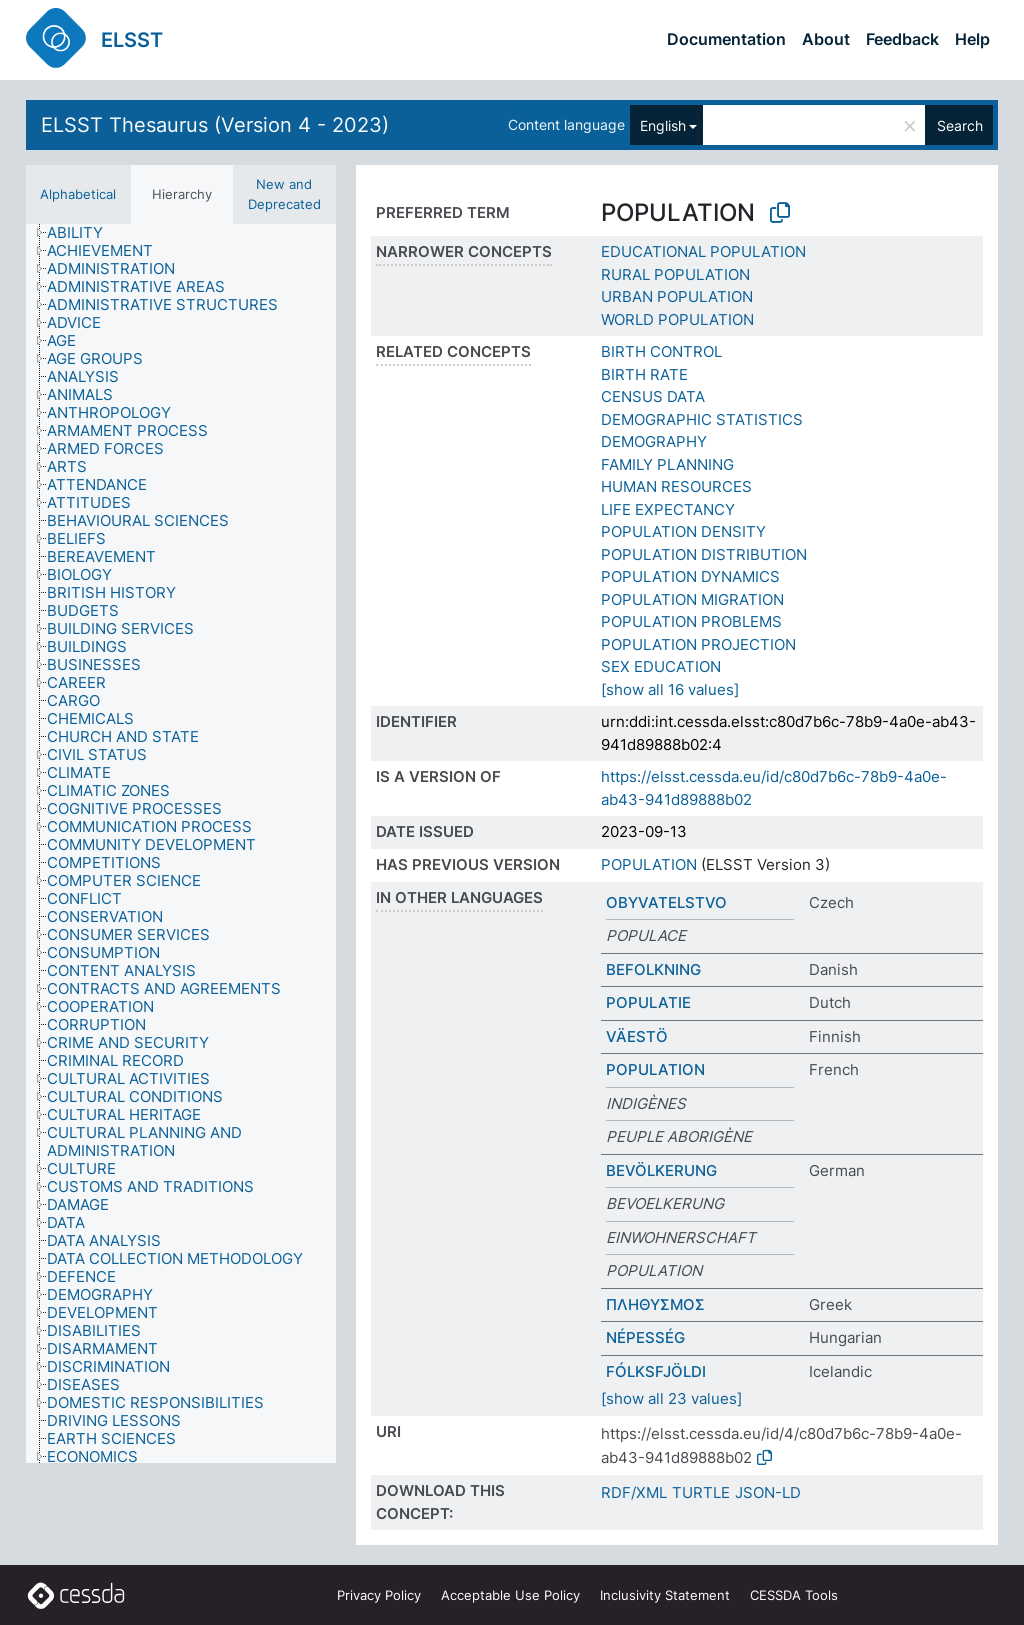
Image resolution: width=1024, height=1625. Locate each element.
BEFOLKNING (653, 969)
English (663, 125)
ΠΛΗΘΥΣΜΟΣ (655, 1304)
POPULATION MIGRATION (692, 599)
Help (972, 39)
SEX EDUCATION (661, 666)
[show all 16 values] (670, 689)
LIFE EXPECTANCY (668, 509)
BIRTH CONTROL (661, 351)
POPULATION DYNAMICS (690, 576)
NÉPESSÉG (645, 1337)
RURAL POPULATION (675, 274)
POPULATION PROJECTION (698, 644)
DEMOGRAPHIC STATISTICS (702, 419)
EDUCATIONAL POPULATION (703, 251)
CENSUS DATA (653, 396)
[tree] (181, 843)
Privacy (379, 1595)
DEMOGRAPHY (654, 441)
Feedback (902, 39)
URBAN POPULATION (677, 296)
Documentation (726, 39)
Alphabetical (78, 194)
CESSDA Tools (794, 1595)
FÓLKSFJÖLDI (656, 1371)
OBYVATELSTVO (666, 902)
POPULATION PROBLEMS (691, 621)
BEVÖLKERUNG (661, 1170)
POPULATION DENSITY (683, 531)
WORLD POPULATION (677, 319)
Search (960, 125)
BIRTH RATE (644, 374)
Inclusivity (665, 1595)
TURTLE (701, 1492)
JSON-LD (768, 1492)
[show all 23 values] (671, 1398)
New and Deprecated (284, 194)
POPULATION (649, 864)
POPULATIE (648, 1002)
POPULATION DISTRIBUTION (704, 554)
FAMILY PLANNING (667, 464)
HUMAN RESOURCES (676, 486)
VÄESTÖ (637, 1036)
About (826, 39)
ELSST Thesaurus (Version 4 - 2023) (215, 125)
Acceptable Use (510, 1595)
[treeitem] (83, 233)
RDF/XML (634, 1492)
